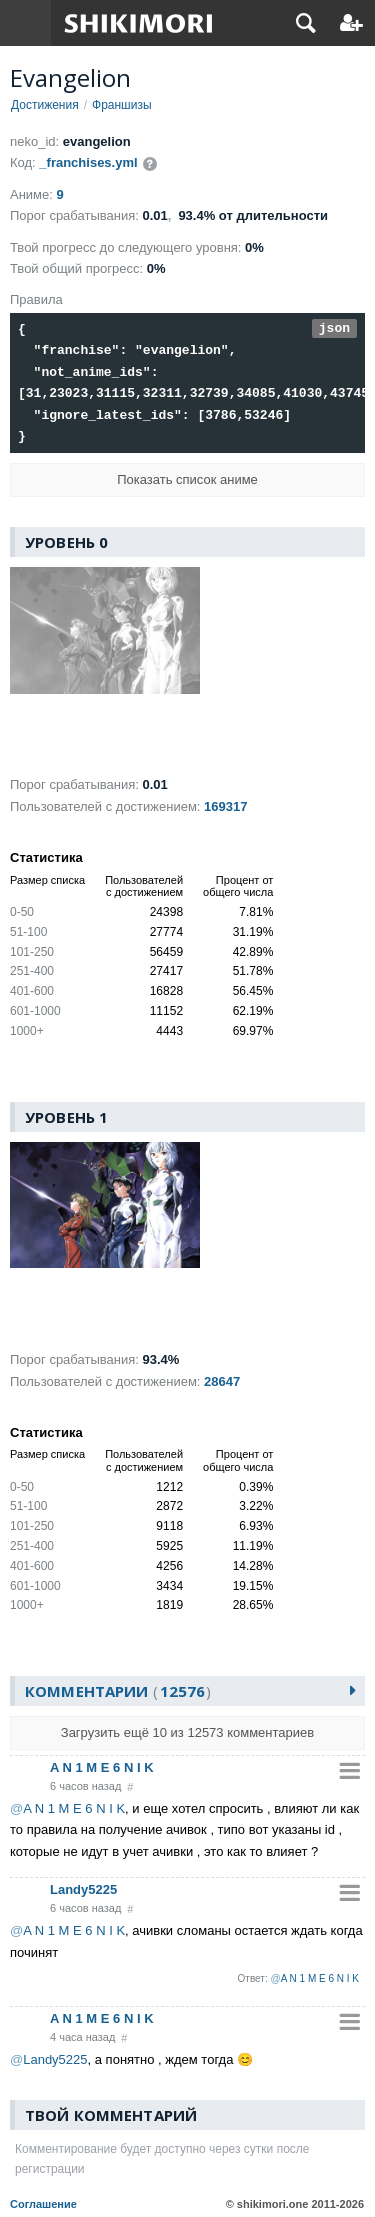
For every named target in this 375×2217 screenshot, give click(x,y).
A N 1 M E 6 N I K (102, 1767)
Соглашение (43, 2204)
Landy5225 (83, 1890)
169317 (225, 806)
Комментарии (118, 1692)
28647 (222, 1381)
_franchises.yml (88, 162)
